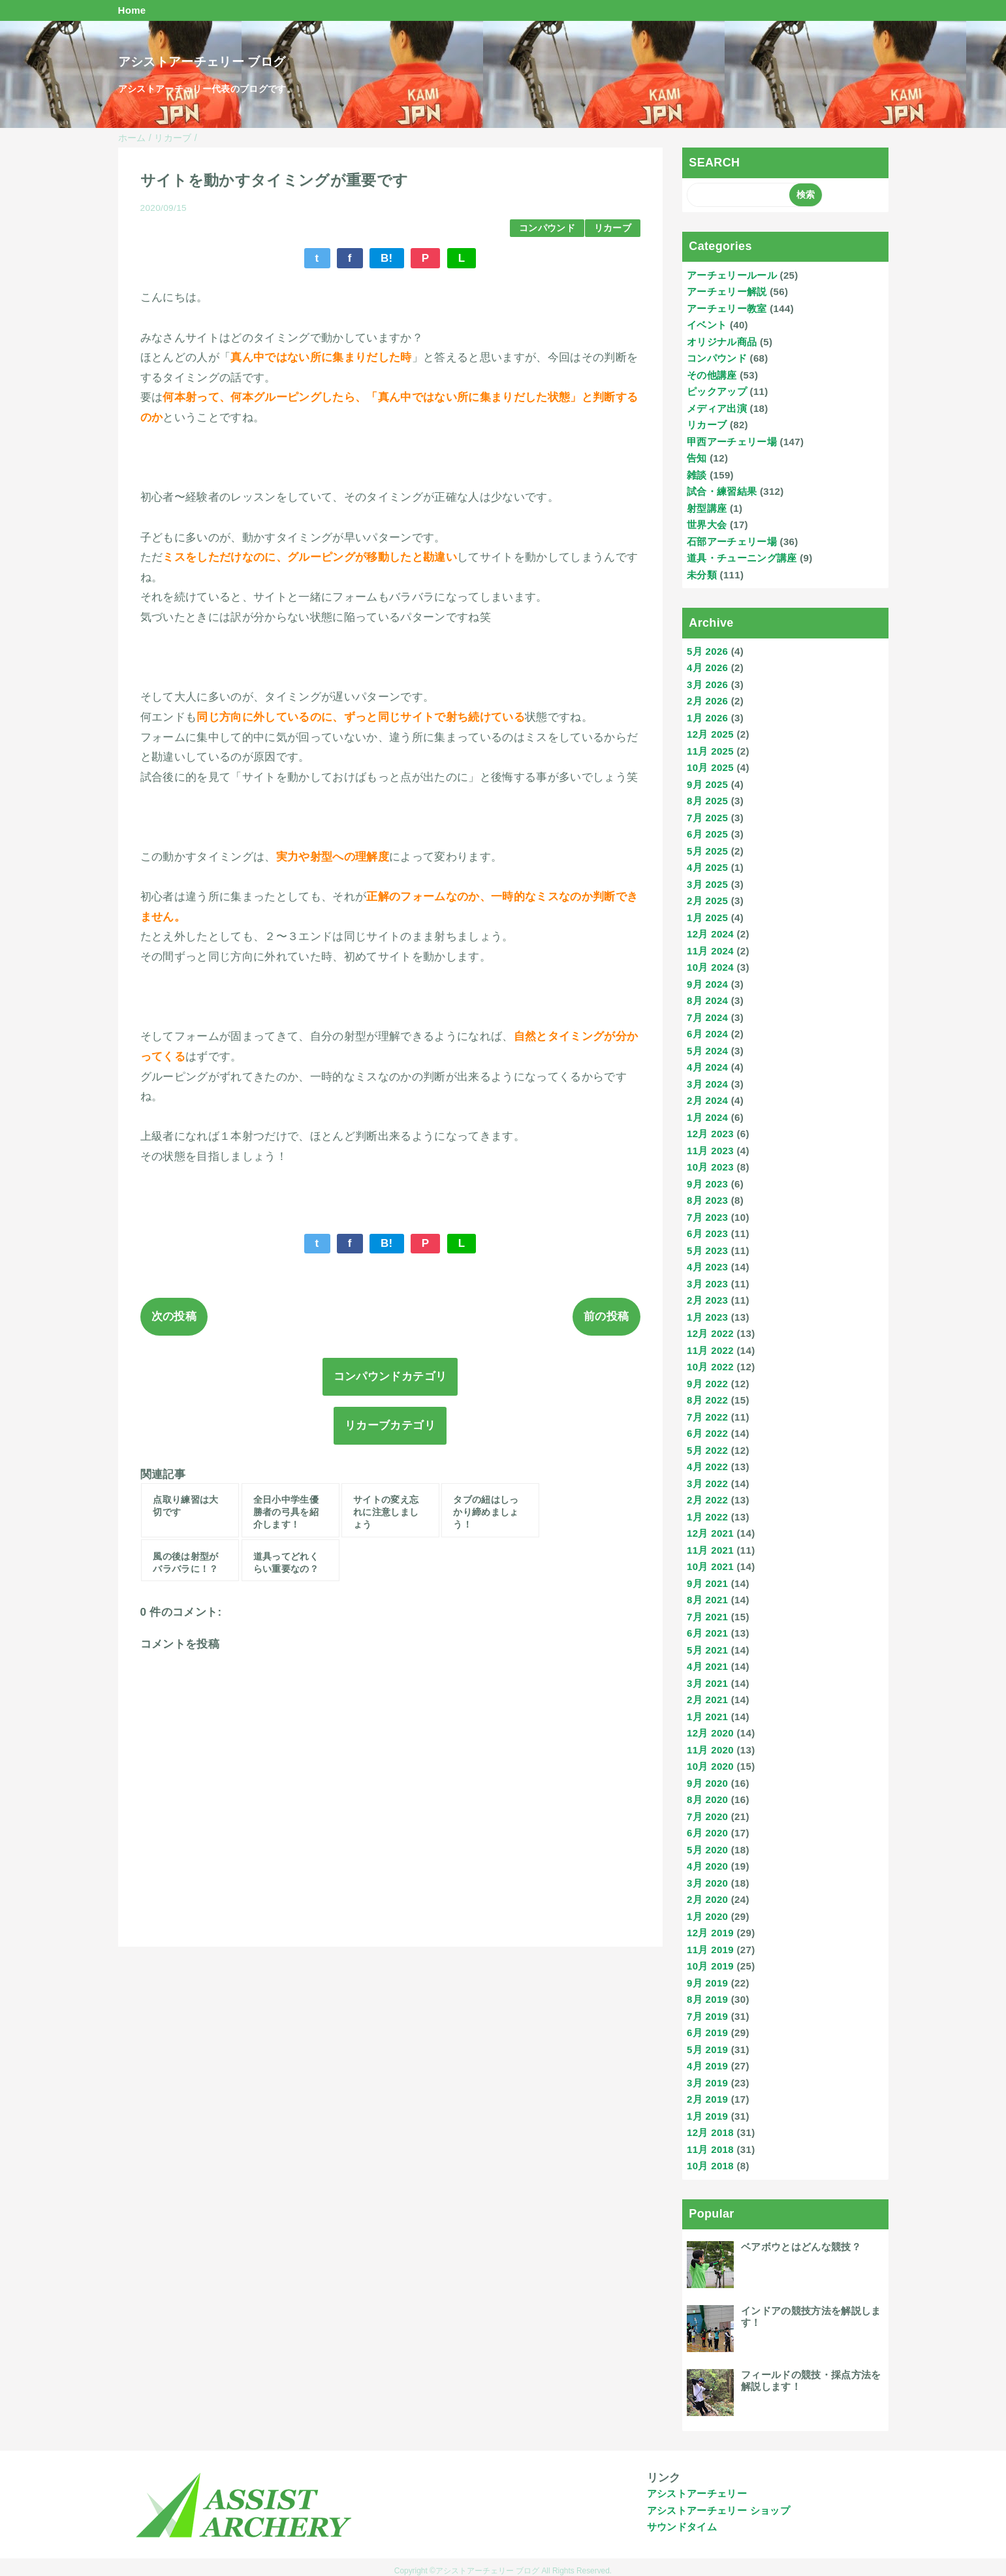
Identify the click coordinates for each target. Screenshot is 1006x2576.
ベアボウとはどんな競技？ (801, 2246)
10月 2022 (710, 1366)
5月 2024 (707, 1050)
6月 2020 (707, 1832)
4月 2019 (707, 2065)
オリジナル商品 (722, 341)
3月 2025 (707, 884)
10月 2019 (710, 1965)
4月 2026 (707, 667)
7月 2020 (707, 1816)
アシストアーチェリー (697, 2493)
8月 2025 (707, 800)
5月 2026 (707, 651)
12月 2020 (710, 1732)
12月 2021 (710, 1533)
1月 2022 (707, 1516)
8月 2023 (707, 1200)
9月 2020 (707, 1783)
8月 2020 (707, 1799)
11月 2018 (710, 2149)
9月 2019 (707, 1982)
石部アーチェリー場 (732, 541)
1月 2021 (707, 1716)
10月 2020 (710, 1766)
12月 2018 (710, 2132)
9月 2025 (707, 784)
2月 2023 (707, 1300)
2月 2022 (707, 1499)
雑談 (697, 474)
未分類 (702, 574)
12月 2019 (710, 1932)
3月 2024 (707, 1084)
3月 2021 (707, 1683)
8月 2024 (707, 1000)
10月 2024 (710, 967)
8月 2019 (707, 1999)
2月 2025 (707, 900)
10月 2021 (710, 1566)
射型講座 (707, 508)
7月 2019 (707, 2016)
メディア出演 (717, 408)
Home (132, 10)
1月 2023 (707, 1317)
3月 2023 (707, 1283)
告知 (697, 457)
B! (387, 258)
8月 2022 (707, 1400)
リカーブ (612, 228)
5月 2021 (707, 1650)
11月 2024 (710, 950)
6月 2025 (707, 834)
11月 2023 (710, 1150)
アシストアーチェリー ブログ (202, 62)
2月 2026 (707, 700)
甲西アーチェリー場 (732, 441)
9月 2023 (707, 1183)
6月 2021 (707, 1633)
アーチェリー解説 (727, 291)
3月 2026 (707, 684)
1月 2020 (707, 1916)
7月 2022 (707, 1416)
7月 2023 (707, 1217)
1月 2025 (707, 917)
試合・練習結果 (722, 491)
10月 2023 (710, 1166)
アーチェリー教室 (727, 308)
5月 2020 (707, 1849)
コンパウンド (547, 228)
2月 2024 (707, 1100)
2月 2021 (707, 1699)
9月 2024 (707, 984)
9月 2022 (707, 1383)
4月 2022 (707, 1466)
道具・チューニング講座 (742, 557)
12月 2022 (710, 1333)
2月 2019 (707, 2099)
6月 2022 (707, 1433)
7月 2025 (707, 817)
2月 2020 (707, 1899)
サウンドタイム (682, 2526)
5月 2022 (707, 1450)
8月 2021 (707, 1599)
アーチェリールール (732, 275)
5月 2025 (707, 850)
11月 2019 (710, 1949)
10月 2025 (710, 767)
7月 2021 (707, 1616)
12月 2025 (710, 734)
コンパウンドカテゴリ (390, 1376)
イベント (707, 324)
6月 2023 (707, 1233)
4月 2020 (707, 1866)
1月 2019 (707, 2116)
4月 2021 (707, 1666)
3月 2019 (707, 2082)
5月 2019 (707, 2049)
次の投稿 (173, 1316)
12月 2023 (710, 1133)
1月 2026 (707, 717)
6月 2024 (707, 1033)
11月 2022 (710, 1350)
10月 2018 (710, 2165)
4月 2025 (707, 867)
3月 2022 (707, 1483)
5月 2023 (707, 1250)
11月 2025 (710, 751)
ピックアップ (717, 391)
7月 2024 (707, 1017)
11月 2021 (710, 1550)
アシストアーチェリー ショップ (718, 2510)
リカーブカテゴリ (390, 1425)
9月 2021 (707, 1583)
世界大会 (707, 524)
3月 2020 (707, 1883)
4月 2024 (707, 1067)
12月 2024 (710, 933)
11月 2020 (710, 1749)
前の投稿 (606, 1316)
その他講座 (712, 375)
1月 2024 (707, 1117)
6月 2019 (707, 2032)
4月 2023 (707, 1266)
